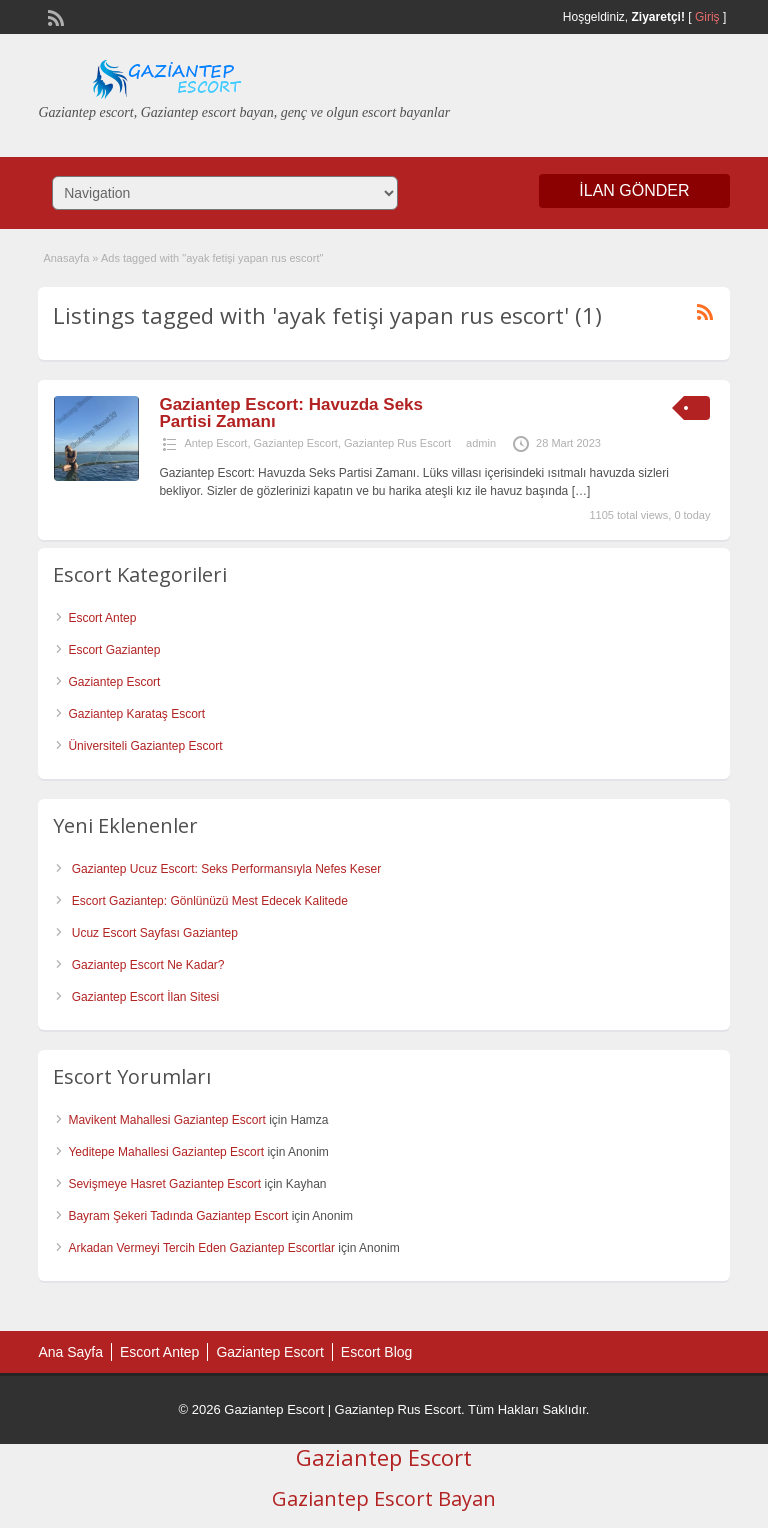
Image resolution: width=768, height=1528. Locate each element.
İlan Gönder (634, 190)
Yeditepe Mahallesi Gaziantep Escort (166, 1152)
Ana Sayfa (70, 1352)
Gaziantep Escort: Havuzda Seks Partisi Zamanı (291, 413)
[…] (581, 491)
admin (481, 443)
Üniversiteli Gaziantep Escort (145, 746)
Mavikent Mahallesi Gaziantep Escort (166, 1120)
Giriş (707, 17)
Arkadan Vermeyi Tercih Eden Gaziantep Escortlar (201, 1248)
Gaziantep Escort (296, 443)
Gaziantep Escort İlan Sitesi (145, 997)
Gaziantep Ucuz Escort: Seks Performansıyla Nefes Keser (226, 869)
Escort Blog (377, 1352)
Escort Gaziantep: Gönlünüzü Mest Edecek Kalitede (210, 901)
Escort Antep (102, 618)
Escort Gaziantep (114, 650)
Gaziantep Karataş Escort (136, 714)
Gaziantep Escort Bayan (384, 1498)
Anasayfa (66, 258)
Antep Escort (215, 443)
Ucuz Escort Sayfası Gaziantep (155, 933)
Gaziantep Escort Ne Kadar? (148, 965)
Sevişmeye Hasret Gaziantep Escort (164, 1184)
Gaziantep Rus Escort (397, 443)
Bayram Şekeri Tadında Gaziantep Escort (178, 1216)
